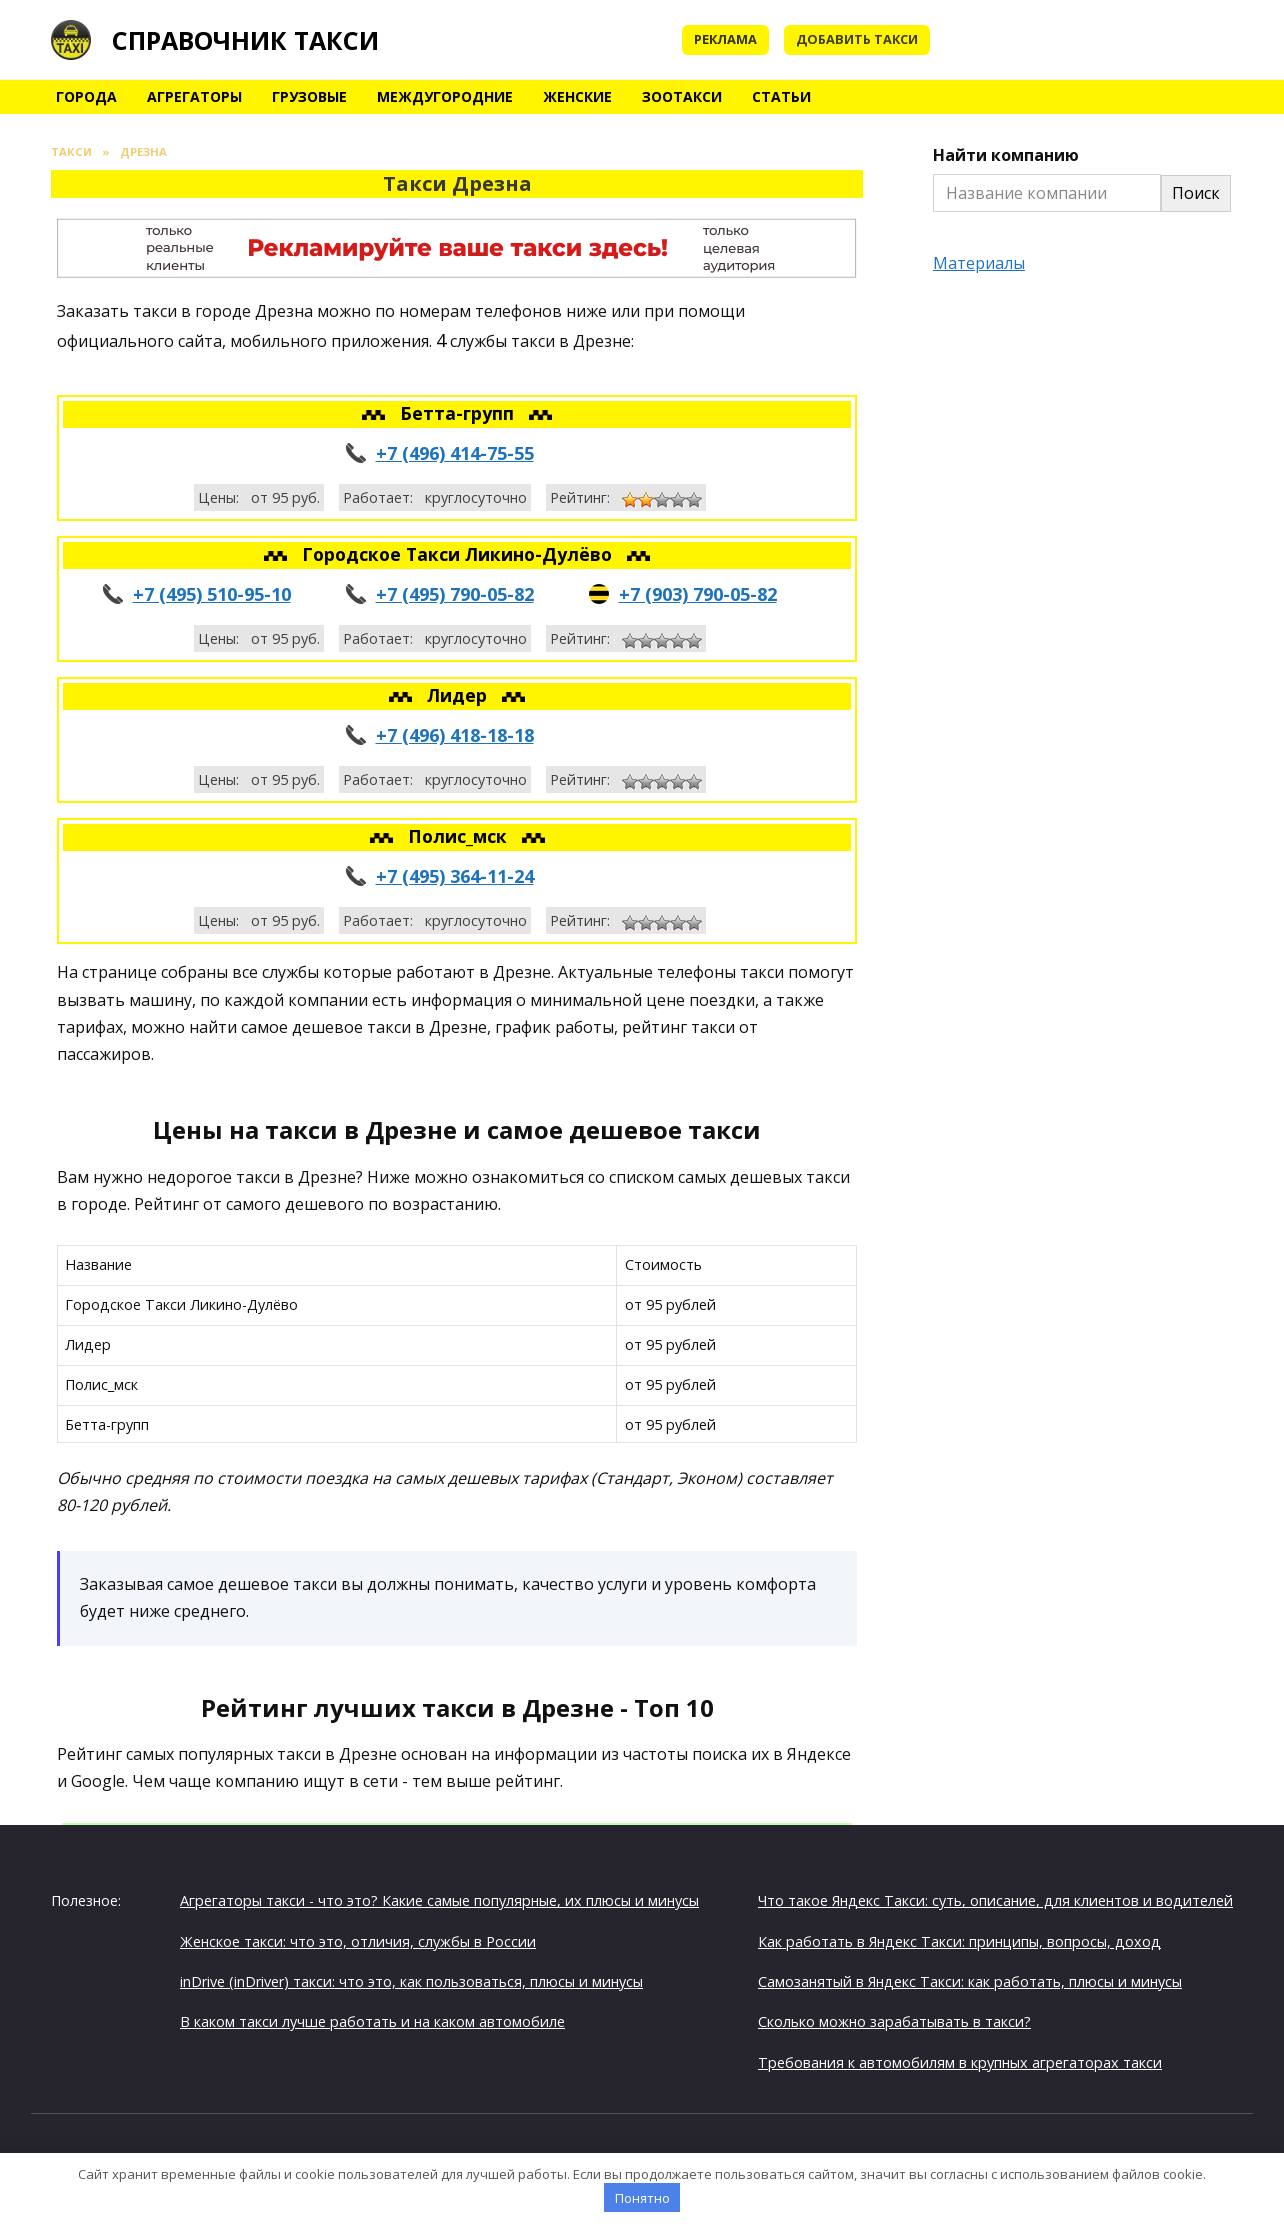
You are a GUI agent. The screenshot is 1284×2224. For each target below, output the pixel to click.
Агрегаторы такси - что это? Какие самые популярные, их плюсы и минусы (439, 1900)
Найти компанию (1006, 155)
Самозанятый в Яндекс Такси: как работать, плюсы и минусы (970, 1981)
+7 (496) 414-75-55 (455, 453)
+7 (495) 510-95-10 (212, 594)
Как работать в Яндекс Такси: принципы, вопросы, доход (959, 1941)
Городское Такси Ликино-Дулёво (459, 554)
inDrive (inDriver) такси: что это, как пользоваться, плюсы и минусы (411, 1981)
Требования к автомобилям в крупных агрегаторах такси (960, 2062)
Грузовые (309, 96)
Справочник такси (245, 40)
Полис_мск (460, 836)
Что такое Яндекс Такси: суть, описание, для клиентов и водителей (995, 1900)
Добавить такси (857, 39)
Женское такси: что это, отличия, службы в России (358, 1941)
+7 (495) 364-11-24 (455, 876)
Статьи (781, 96)
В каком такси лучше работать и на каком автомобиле (372, 2021)
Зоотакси (682, 96)
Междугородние (445, 96)
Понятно (642, 2198)
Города (86, 96)
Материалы (979, 263)
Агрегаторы (194, 96)
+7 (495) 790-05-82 (455, 594)
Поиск (1196, 193)
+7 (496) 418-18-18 (455, 735)
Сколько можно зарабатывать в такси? (894, 2021)
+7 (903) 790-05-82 (698, 594)
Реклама (725, 39)
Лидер (459, 695)
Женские (577, 96)
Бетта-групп (459, 413)
